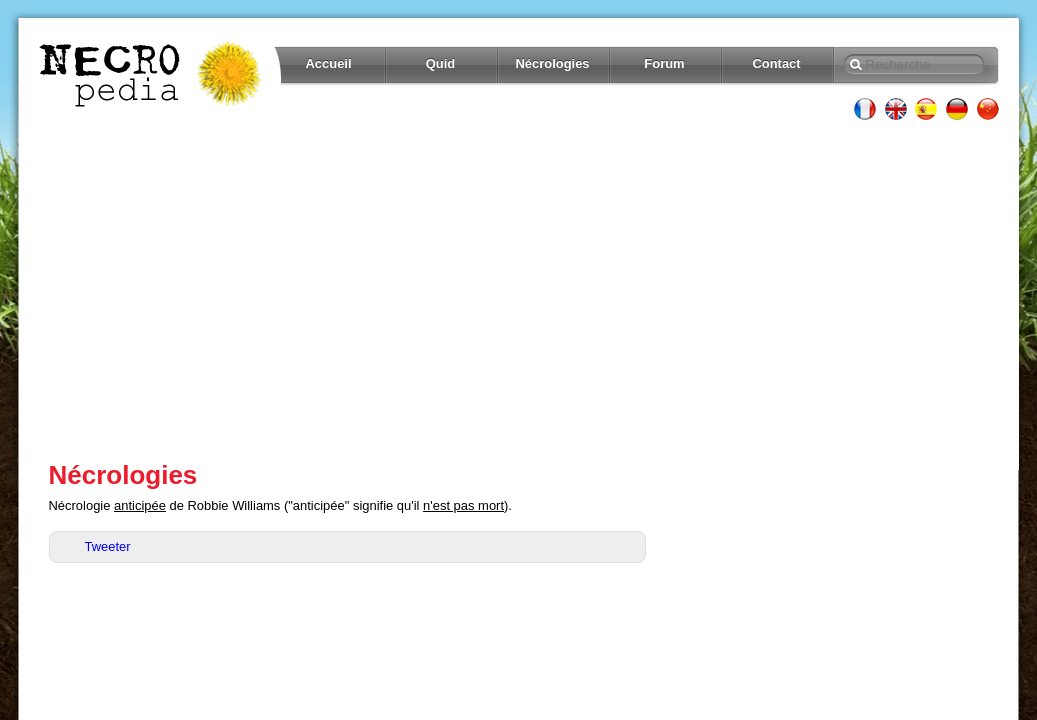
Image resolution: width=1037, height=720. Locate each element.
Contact (776, 63)
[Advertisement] (519, 290)
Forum (664, 63)
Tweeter (108, 546)
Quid (441, 63)
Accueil (328, 63)
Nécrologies (552, 63)
